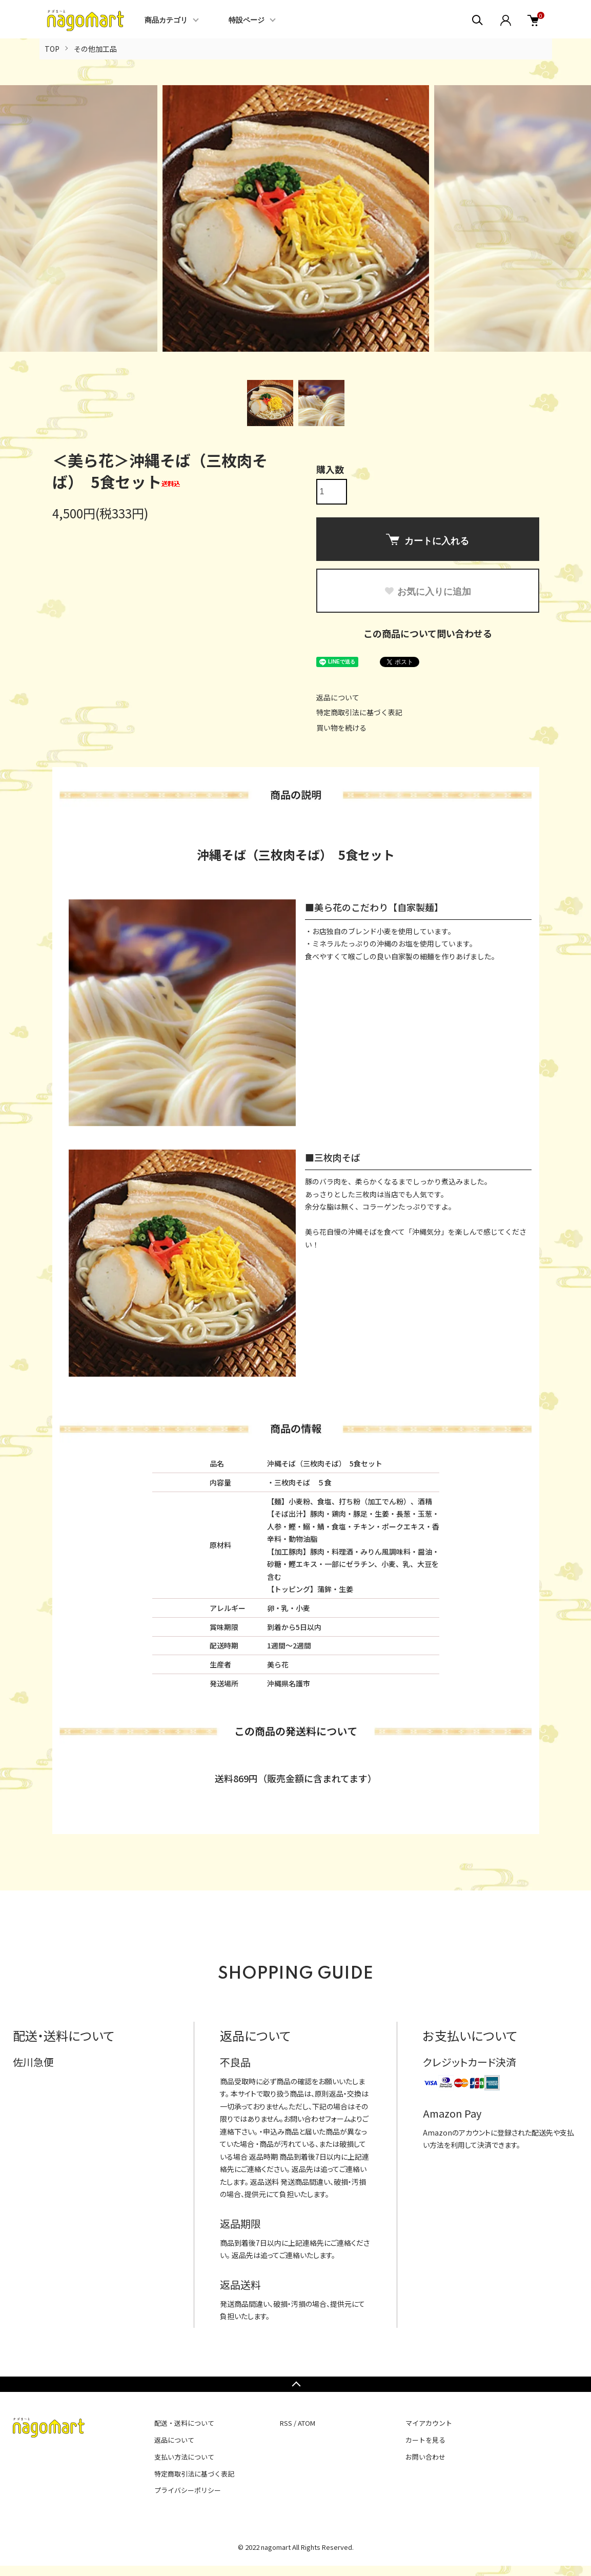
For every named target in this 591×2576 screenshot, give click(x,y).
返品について (337, 697)
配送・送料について (184, 2423)
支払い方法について (184, 2457)
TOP (52, 49)
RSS (286, 2423)
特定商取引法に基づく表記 (359, 712)
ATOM (306, 2423)
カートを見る (425, 2440)
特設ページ (246, 20)
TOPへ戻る (295, 2384)
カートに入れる (427, 540)
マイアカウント (428, 2423)
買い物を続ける (341, 727)
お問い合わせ (425, 2457)
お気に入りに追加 (427, 592)
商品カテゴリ (166, 20)
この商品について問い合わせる (427, 633)
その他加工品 (95, 49)
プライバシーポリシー (187, 2490)
